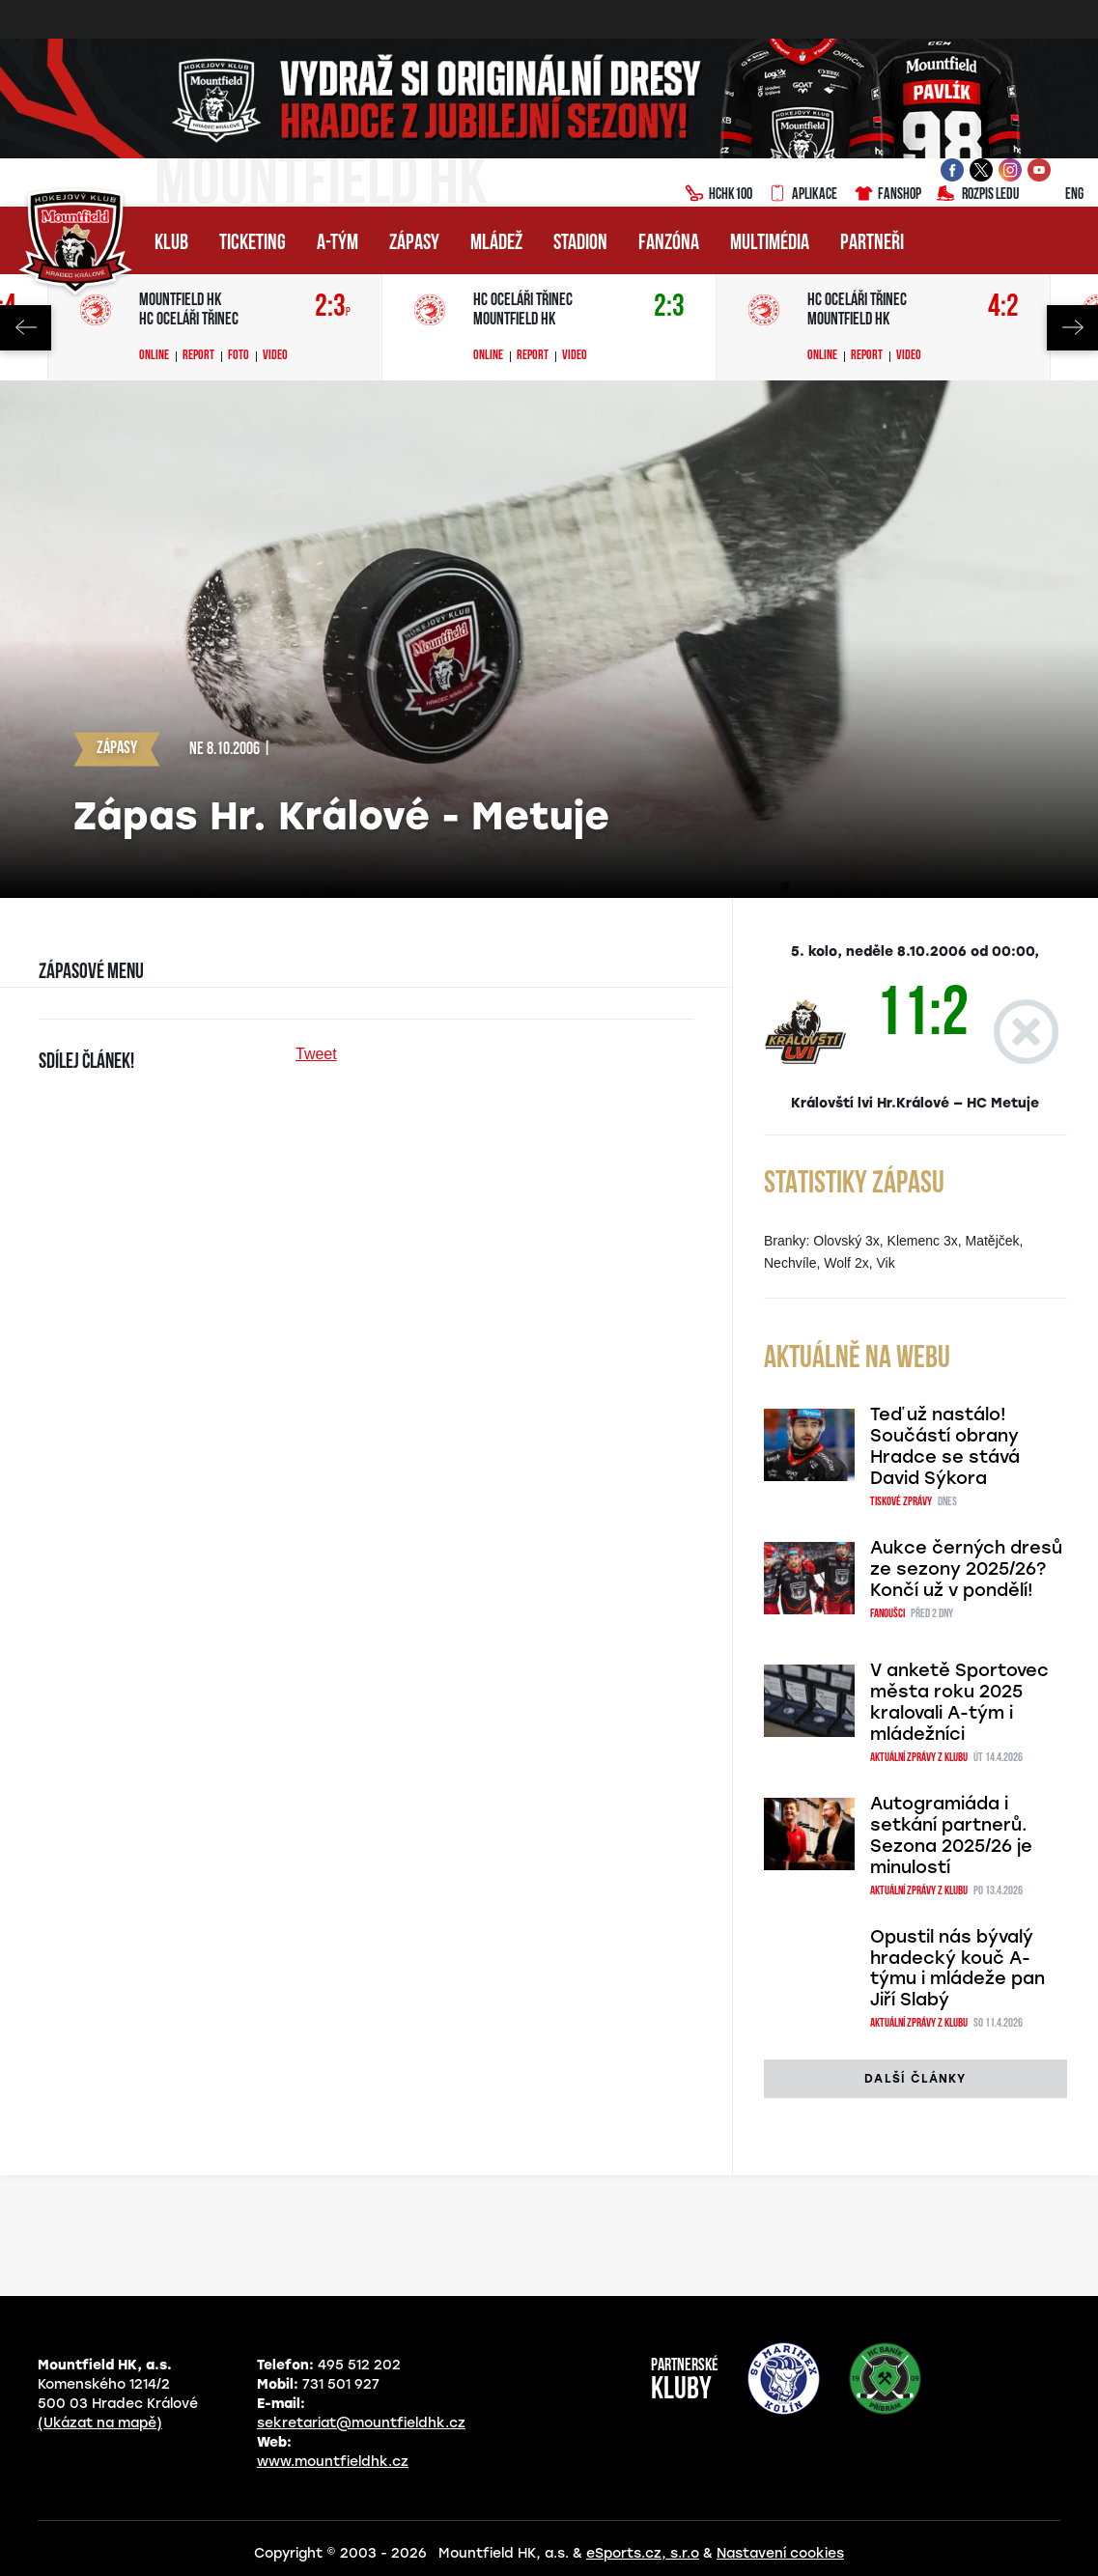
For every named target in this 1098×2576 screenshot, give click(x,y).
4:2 (1003, 307)
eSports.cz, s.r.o (642, 2553)
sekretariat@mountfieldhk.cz (361, 2423)
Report (198, 356)
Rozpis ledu (978, 195)
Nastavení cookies (780, 2553)
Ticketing (252, 244)
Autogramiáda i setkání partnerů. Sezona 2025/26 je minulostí (951, 1835)
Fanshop (887, 195)
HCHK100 (718, 195)
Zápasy (414, 244)
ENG (1059, 195)
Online (154, 356)
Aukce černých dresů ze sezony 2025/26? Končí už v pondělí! (966, 1569)
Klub (171, 244)
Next (1072, 327)
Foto (238, 356)
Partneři (872, 244)
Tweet (316, 1054)
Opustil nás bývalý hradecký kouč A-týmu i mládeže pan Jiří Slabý (957, 1968)
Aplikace (802, 195)
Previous (25, 327)
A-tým (337, 244)
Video (275, 356)
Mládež (496, 244)
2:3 (333, 307)
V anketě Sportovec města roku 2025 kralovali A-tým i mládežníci (959, 1702)
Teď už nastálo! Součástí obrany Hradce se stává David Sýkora (945, 1446)
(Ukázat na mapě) (100, 2423)
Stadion (580, 244)
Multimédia (769, 244)
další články (915, 2079)
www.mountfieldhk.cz (332, 2461)
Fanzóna (668, 244)
